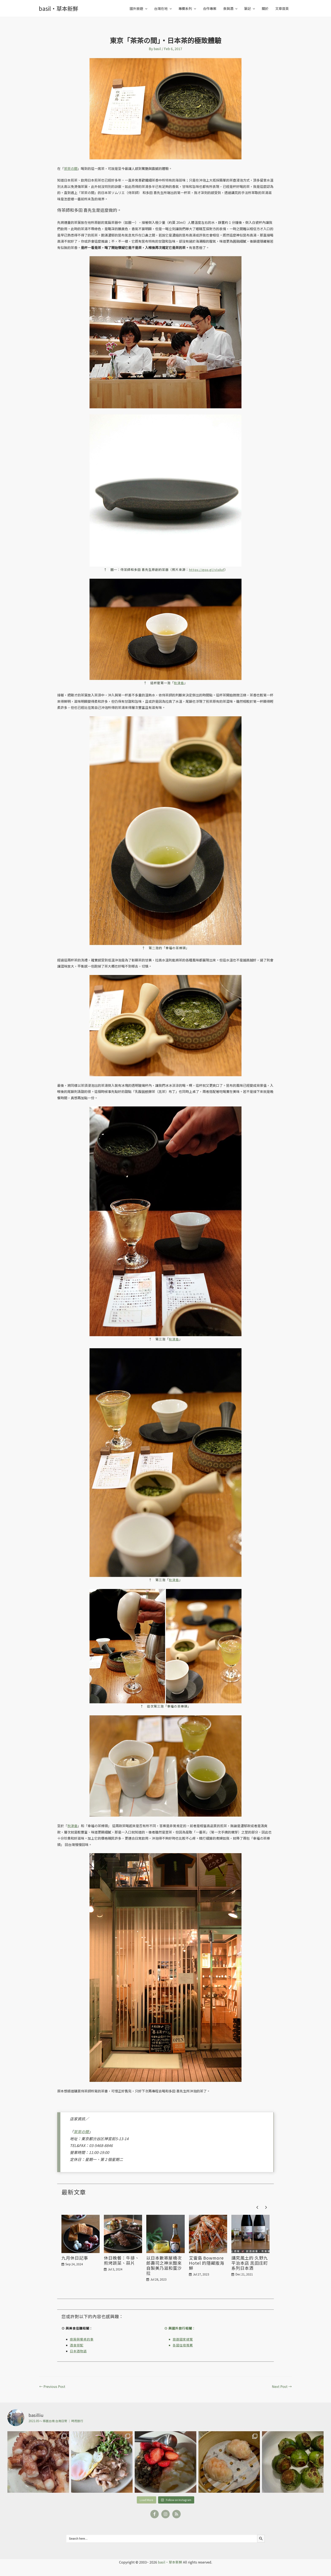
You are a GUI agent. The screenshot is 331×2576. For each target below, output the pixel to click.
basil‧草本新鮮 (58, 8)
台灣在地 (163, 8)
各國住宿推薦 (183, 2345)
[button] (266, 2207)
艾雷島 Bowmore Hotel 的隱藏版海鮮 (206, 2263)
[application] (145, 8)
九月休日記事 (74, 2257)
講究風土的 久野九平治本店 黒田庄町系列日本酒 (249, 2263)
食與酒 (230, 8)
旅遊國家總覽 (183, 2339)
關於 (265, 8)
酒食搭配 (76, 2345)
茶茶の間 (70, 168)
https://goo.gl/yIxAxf (206, 569)
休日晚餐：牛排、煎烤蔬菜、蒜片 (121, 2260)
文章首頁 (282, 8)
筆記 (249, 8)
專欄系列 (187, 8)
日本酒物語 (78, 2351)
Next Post (282, 2386)
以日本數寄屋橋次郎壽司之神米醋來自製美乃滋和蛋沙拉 (164, 2265)
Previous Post (52, 2386)
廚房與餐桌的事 (82, 2339)
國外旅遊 (138, 8)
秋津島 (179, 683)
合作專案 (209, 8)
